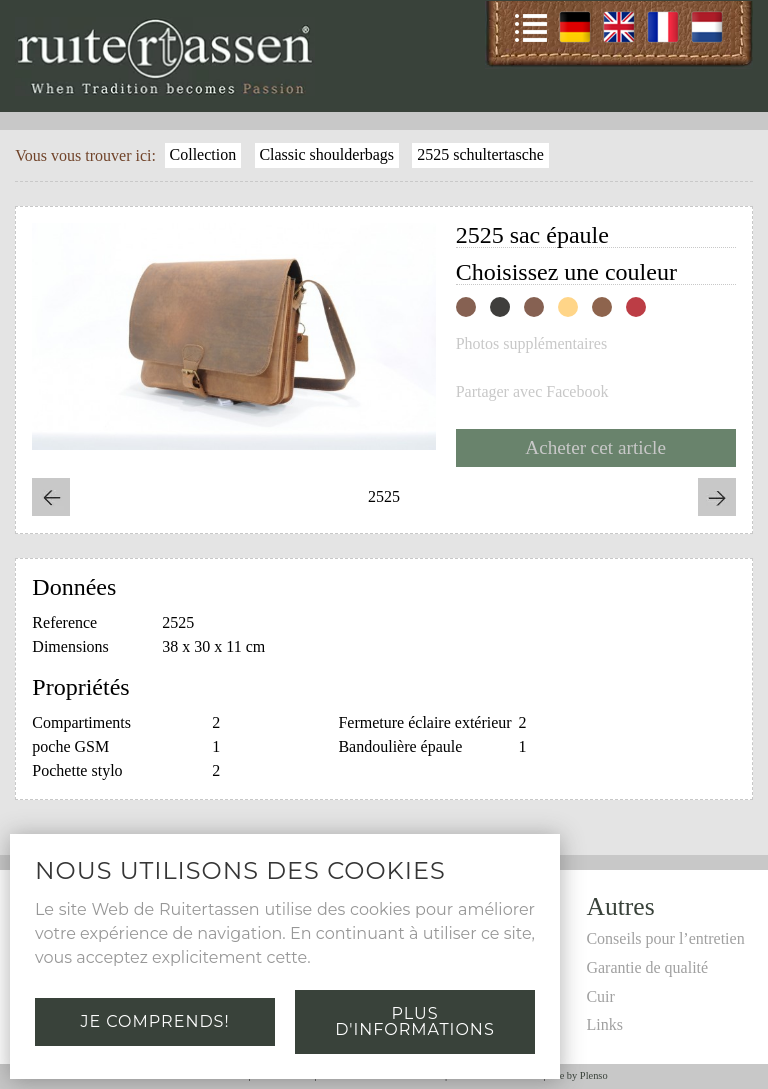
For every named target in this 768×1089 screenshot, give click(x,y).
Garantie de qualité (647, 967)
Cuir (600, 996)
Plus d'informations (414, 1021)
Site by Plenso (577, 1075)
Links (604, 1024)
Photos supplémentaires (532, 344)
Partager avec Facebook (532, 392)
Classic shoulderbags (326, 154)
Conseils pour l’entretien (665, 938)
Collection (203, 154)
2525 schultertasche (480, 154)
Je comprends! (154, 1021)
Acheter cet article (595, 447)
